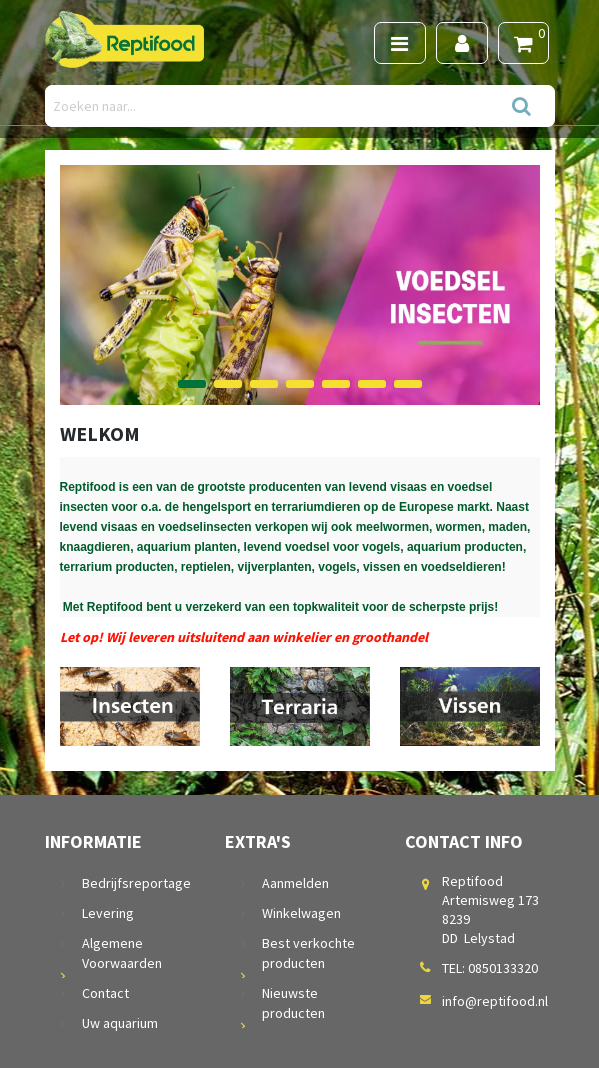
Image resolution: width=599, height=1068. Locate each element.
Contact (105, 993)
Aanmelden (295, 883)
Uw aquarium (120, 1023)
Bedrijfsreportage (136, 883)
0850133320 (503, 968)
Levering (108, 913)
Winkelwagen (301, 913)
